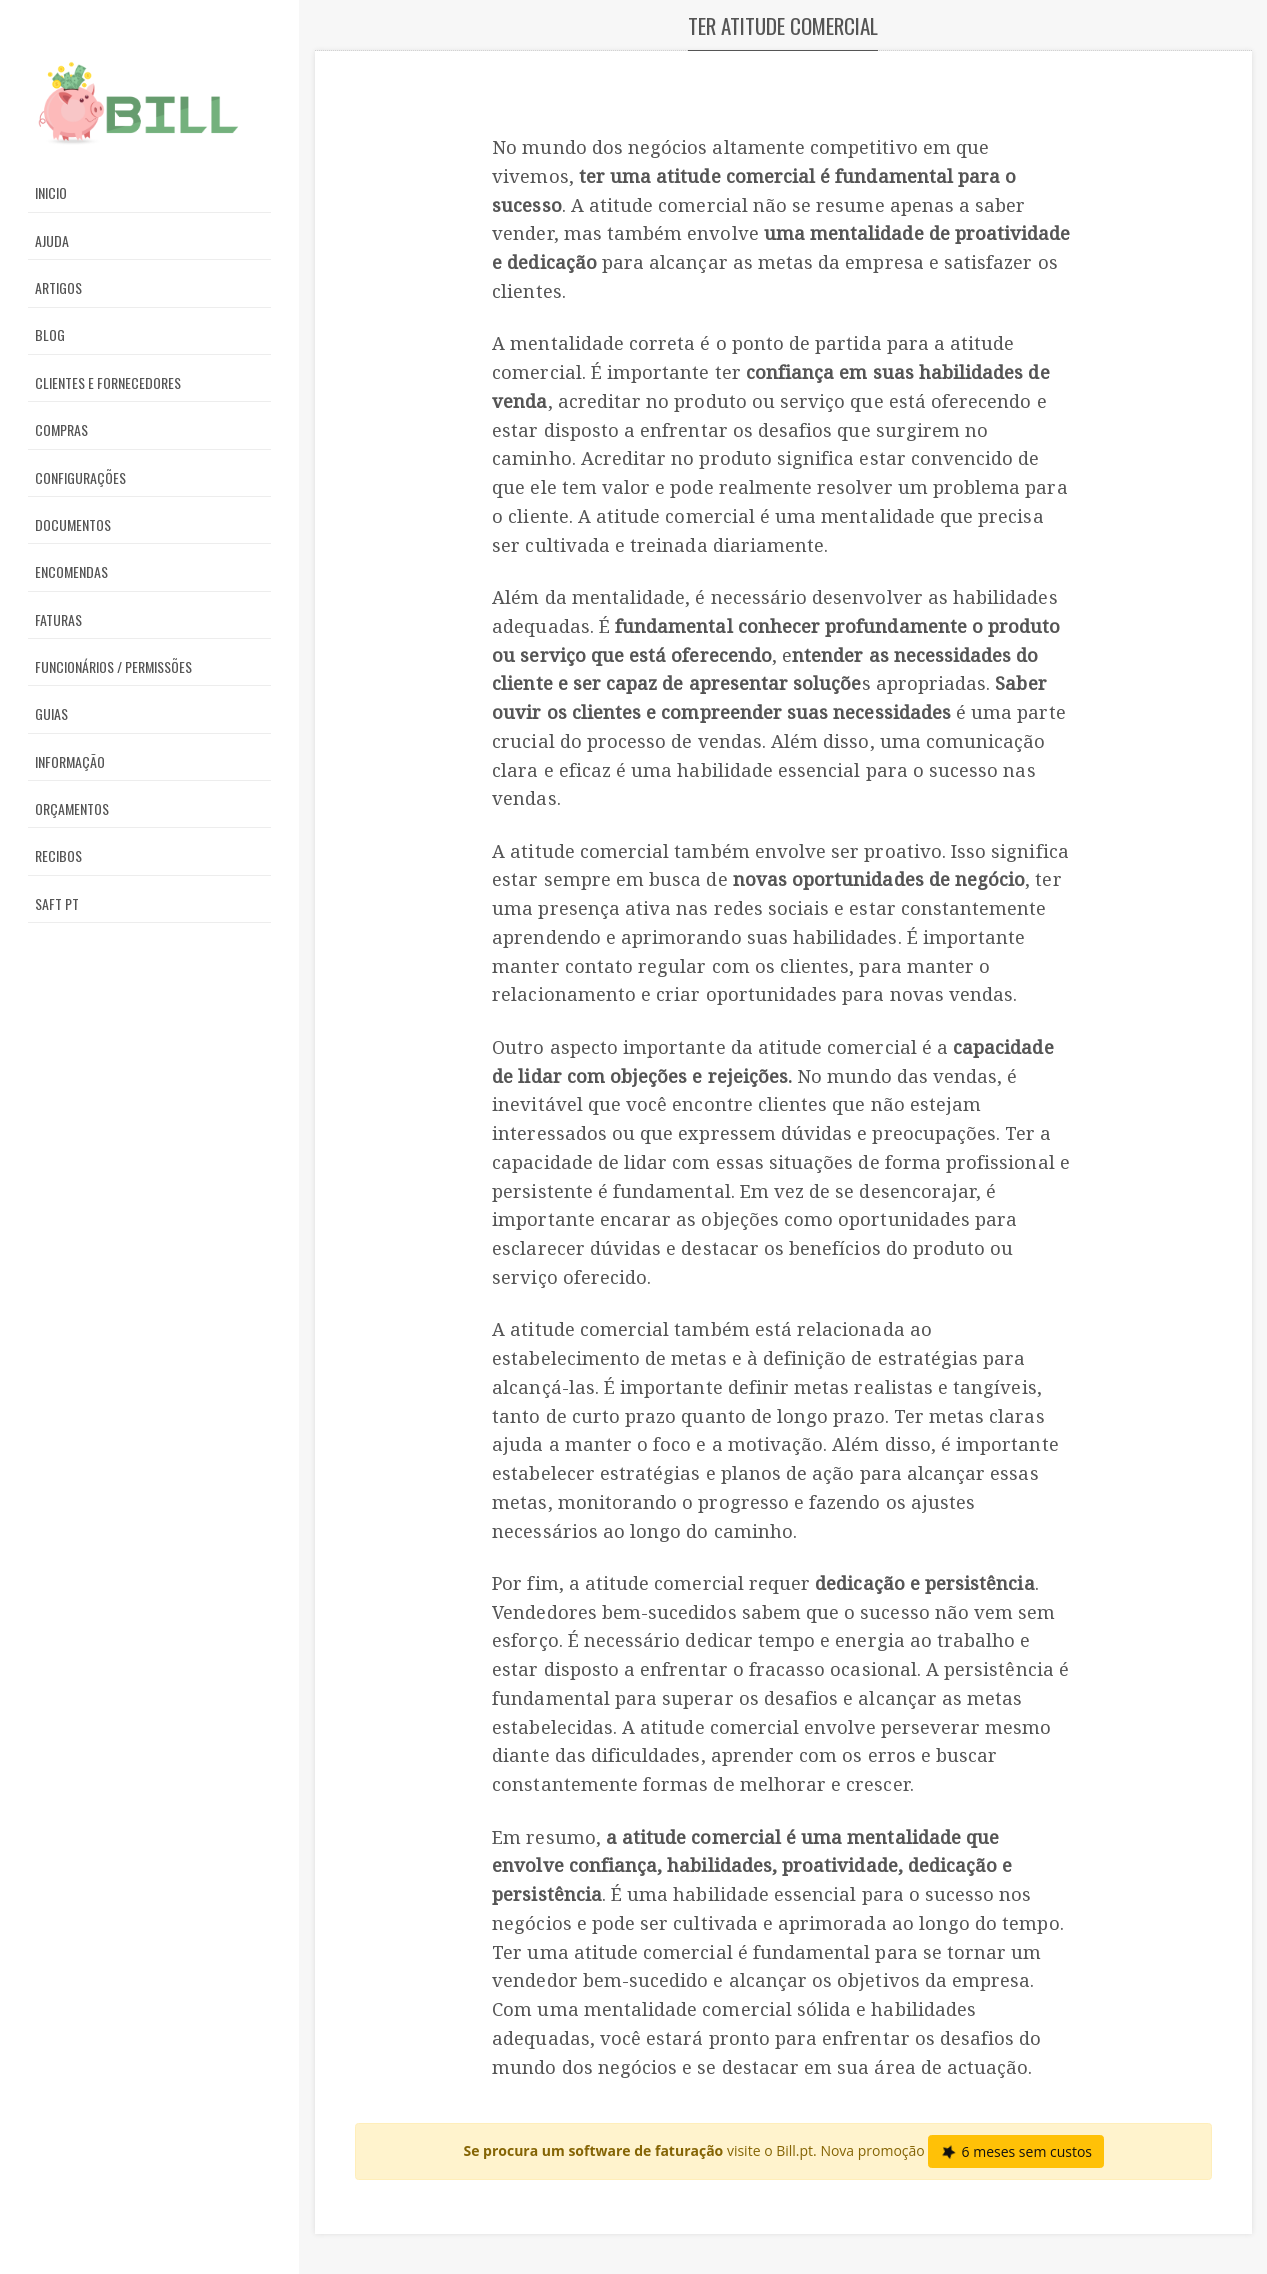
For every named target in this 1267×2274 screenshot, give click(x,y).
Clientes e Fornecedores (108, 382)
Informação (70, 761)
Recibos (58, 855)
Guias (51, 713)
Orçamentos (72, 808)
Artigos (58, 287)
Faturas (58, 619)
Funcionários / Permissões (113, 666)
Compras (61, 429)
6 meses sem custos (1015, 2151)
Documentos (73, 524)
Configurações (80, 477)
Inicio (51, 192)
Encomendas (71, 571)
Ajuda (52, 240)
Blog (50, 334)
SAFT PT (57, 903)
